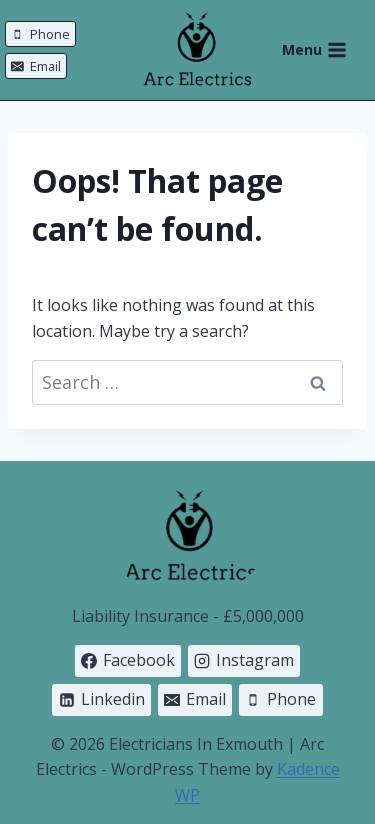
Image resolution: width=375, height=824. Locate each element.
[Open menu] (324, 50)
